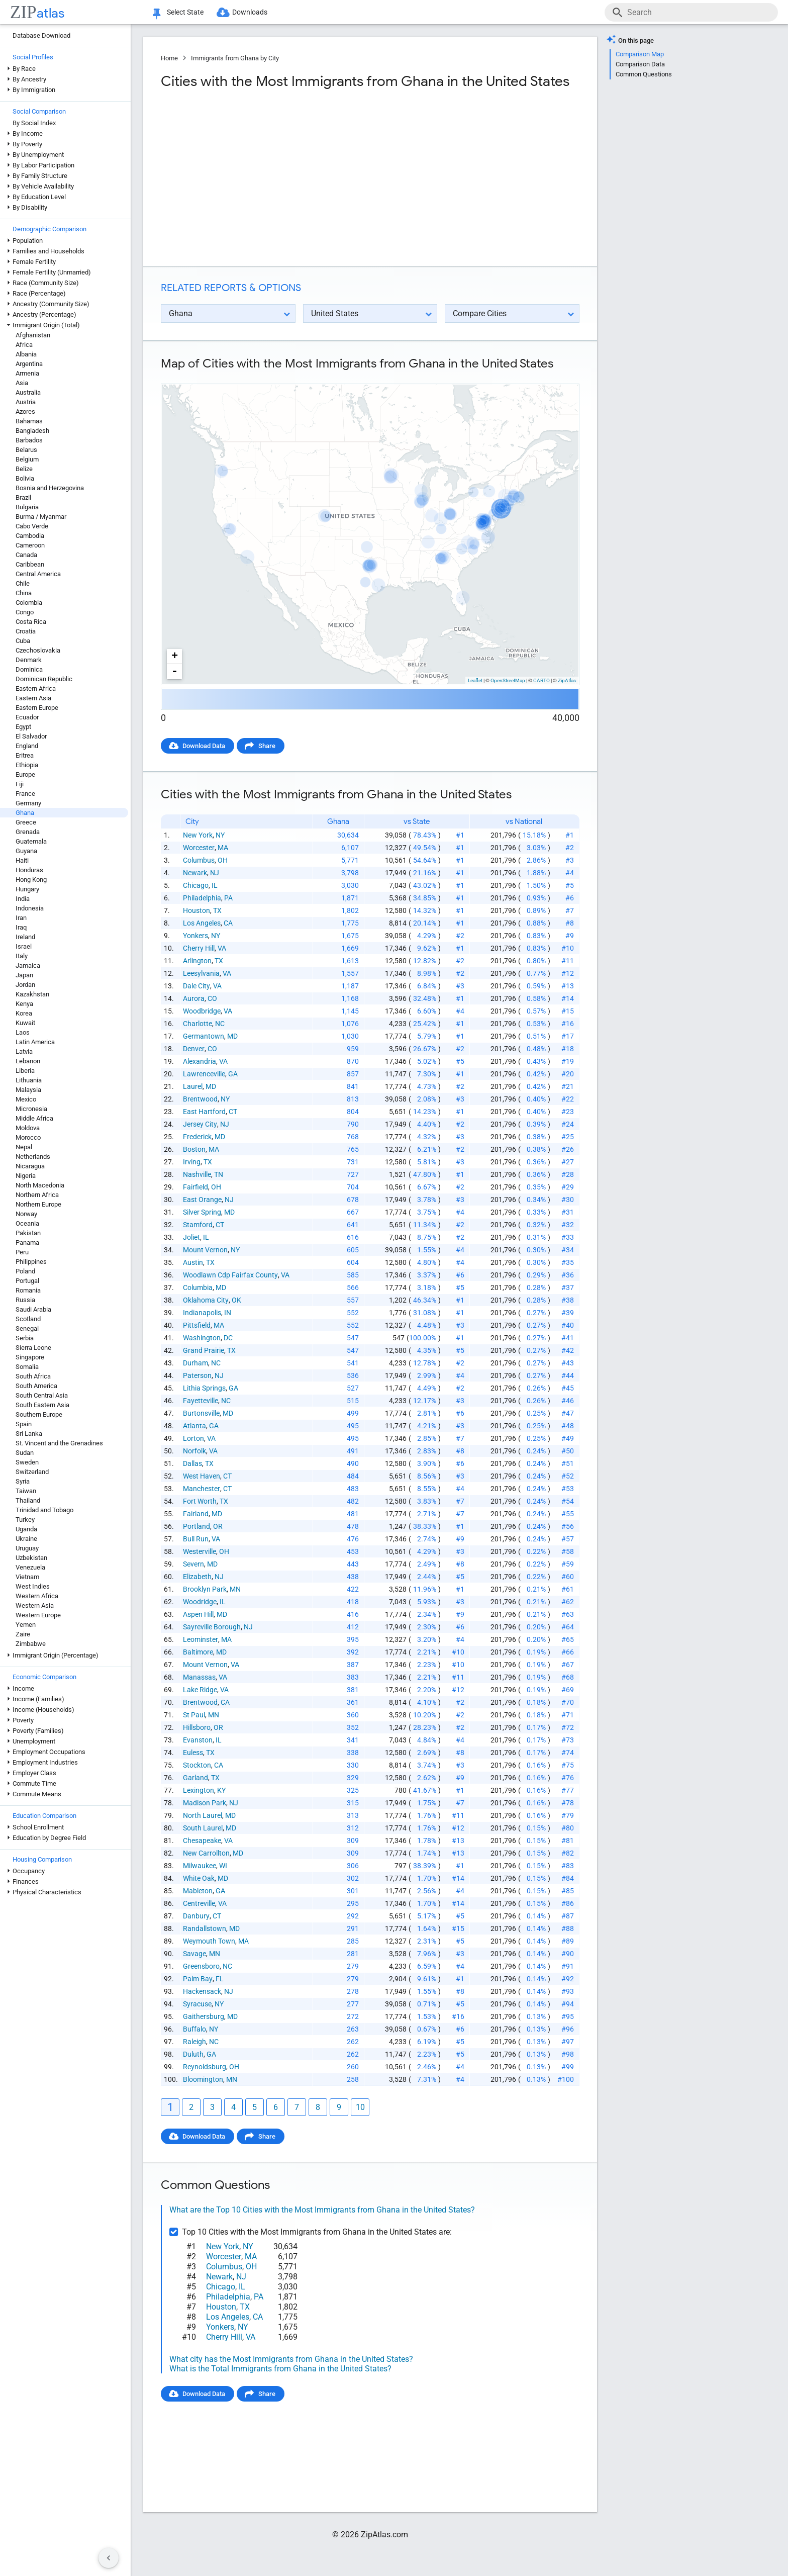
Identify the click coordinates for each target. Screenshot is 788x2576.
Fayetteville (200, 1401)
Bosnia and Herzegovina (50, 488)
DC (228, 1338)
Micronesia (31, 1109)
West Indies (33, 1586)
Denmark (29, 660)
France (25, 793)
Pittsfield (197, 1325)
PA (228, 898)
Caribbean (30, 564)
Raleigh (194, 2042)
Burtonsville (201, 1413)
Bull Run (196, 1539)
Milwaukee (199, 1866)
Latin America (35, 1042)
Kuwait (25, 1023)
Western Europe (38, 1615)
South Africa (33, 1376)
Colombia (29, 602)
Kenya (24, 1003)
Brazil (23, 497)
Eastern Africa (36, 688)
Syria (23, 1481)
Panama (27, 1242)
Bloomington (203, 2079)
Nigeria (26, 1175)
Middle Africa (34, 1118)
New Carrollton (206, 1853)
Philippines (31, 1261)
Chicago (196, 885)
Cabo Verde (32, 526)
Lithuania (29, 1080)
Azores (25, 411)
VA (222, 948)
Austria (26, 402)
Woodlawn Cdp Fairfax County (230, 1275)
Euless (193, 1753)
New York (198, 835)
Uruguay (27, 1548)
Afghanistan (33, 335)
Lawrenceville (204, 1074)
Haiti (22, 860)
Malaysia (28, 1089)
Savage (194, 1954)
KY (221, 1790)
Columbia (198, 1287)
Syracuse (197, 2004)
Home (169, 58)
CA (228, 923)
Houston (196, 910)
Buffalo (194, 2029)
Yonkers (195, 936)
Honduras (29, 870)
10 (360, 2107)
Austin (193, 1262)
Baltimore (198, 1652)
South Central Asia (42, 1395)
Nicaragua (30, 1166)
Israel (24, 946)
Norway (26, 1214)
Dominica (29, 669)
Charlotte (197, 1024)
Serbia (25, 1338)
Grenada (28, 832)
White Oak (199, 1878)
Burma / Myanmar (41, 516)
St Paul (194, 1715)
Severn (193, 1564)
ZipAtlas (567, 680)
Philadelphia (202, 898)
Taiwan (26, 1491)
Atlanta (194, 1426)
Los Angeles (202, 923)
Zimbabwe (31, 1643)
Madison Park (204, 1803)
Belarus (26, 449)
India (23, 898)
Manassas (199, 1677)
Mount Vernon (205, 1250)
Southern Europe (39, 1414)
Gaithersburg (203, 2016)
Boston (194, 1149)
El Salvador (31, 736)
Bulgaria (27, 507)
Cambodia (30, 535)
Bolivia (25, 478)
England (27, 746)
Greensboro (201, 1966)
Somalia (27, 1366)
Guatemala (31, 841)
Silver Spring (202, 1212)
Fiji (20, 784)
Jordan (25, 984)
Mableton (198, 1891)
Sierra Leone (33, 1347)
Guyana (26, 851)
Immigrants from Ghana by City (235, 58)
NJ (214, 873)
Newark (195, 873)
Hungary (27, 889)
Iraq (21, 927)
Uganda (26, 1529)
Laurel (193, 1086)
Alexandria (199, 1061)
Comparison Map (640, 54)
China (24, 593)
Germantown (203, 1036)
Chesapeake (202, 1840)
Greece (26, 822)
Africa (24, 344)
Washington (202, 1338)
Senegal (27, 1328)
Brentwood (200, 1099)
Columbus (199, 860)
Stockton (197, 1765)
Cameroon (30, 545)
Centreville (199, 1903)
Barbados (29, 440)
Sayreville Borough (212, 1627)
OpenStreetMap (507, 680)
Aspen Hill (198, 1614)
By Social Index (34, 123)
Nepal (24, 1147)
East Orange (202, 1199)
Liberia (25, 1070)
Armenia (27, 373)
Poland (25, 1271)
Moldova (28, 1128)
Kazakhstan (32, 994)
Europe (25, 774)
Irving (192, 1162)
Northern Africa (37, 1195)
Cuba (23, 641)
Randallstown (204, 1928)
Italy (22, 956)
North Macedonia (40, 1185)
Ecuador (27, 717)
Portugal (27, 1280)
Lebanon (28, 1061)
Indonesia (30, 908)
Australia (28, 392)
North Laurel (202, 1815)
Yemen (26, 1624)
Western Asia (35, 1605)
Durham (195, 1363)
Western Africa (37, 1596)
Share (266, 746)
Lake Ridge (200, 1690)
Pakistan (28, 1233)
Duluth (193, 2054)
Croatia (26, 631)
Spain (24, 1424)
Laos (23, 1032)
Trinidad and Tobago (44, 1510)
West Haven (201, 1476)
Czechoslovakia (38, 650)
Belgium (27, 459)
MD (232, 1036)
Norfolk (194, 1451)
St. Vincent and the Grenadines (59, 1443)
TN (218, 1174)
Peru (22, 1252)
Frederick (197, 1137)
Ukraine (26, 1538)
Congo (25, 612)
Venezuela (30, 1567)
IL (215, 885)
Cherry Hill (199, 948)
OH (223, 860)
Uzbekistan (31, 1557)
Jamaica (28, 965)
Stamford (198, 1225)
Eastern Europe (37, 707)
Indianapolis (202, 1313)
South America (36, 1386)
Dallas (192, 1463)
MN (235, 1589)
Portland (196, 1526)
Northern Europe (38, 1204)
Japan (24, 975)
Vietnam (27, 1577)
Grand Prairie (203, 1350)
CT (233, 1112)
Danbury (196, 1916)
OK (236, 1300)
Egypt (23, 726)
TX (217, 910)
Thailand (28, 1500)
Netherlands (33, 1156)
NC (220, 1024)
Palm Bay (198, 1979)
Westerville (199, 1551)
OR (218, 1526)
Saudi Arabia (33, 1309)
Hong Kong (31, 879)
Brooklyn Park (205, 1589)
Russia (25, 1300)
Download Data (203, 746)
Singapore (30, 1357)
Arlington (197, 961)
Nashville (197, 1174)
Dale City (196, 986)
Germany (28, 803)
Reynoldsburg (204, 2067)
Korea (24, 1013)
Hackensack (202, 1991)
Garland (195, 1778)
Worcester (199, 848)
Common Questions (644, 74)
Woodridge (200, 1602)
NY (220, 835)
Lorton (193, 1438)
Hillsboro (197, 1727)
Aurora (194, 998)
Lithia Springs (204, 1388)
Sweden (27, 1462)
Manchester (201, 1489)
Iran (21, 918)
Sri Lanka (29, 1433)
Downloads (249, 12)
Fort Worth (200, 1501)
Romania (28, 1290)
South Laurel (203, 1828)
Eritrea (25, 755)
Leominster (200, 1639)
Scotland (28, 1319)
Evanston (198, 1740)
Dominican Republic (44, 679)
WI (223, 1866)
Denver (194, 1049)
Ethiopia (27, 765)
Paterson (197, 1375)
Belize (24, 469)
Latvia (24, 1051)
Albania (26, 354)
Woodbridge (202, 1011)
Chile (23, 583)
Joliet (191, 1237)
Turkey (25, 1519)
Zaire (23, 1634)
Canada (26, 555)
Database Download (41, 35)
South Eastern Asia (42, 1405)
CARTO (541, 680)
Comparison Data (640, 64)
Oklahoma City (206, 1300)
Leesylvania (201, 973)
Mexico (26, 1099)
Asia (22, 383)
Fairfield (195, 1187)
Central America (38, 574)
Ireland (25, 937)
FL (220, 1979)
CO (212, 998)
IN (227, 1313)
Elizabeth (197, 1577)
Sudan (25, 1452)
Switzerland (32, 1472)
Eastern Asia (33, 698)
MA (223, 848)
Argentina (29, 363)
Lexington (198, 1790)
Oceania (27, 1223)
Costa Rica (31, 621)
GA (233, 1074)
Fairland (196, 1514)
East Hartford (204, 1112)
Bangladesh (32, 430)
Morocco (28, 1137)
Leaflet (475, 680)
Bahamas (29, 421)
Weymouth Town (209, 1941)
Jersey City (200, 1124)
